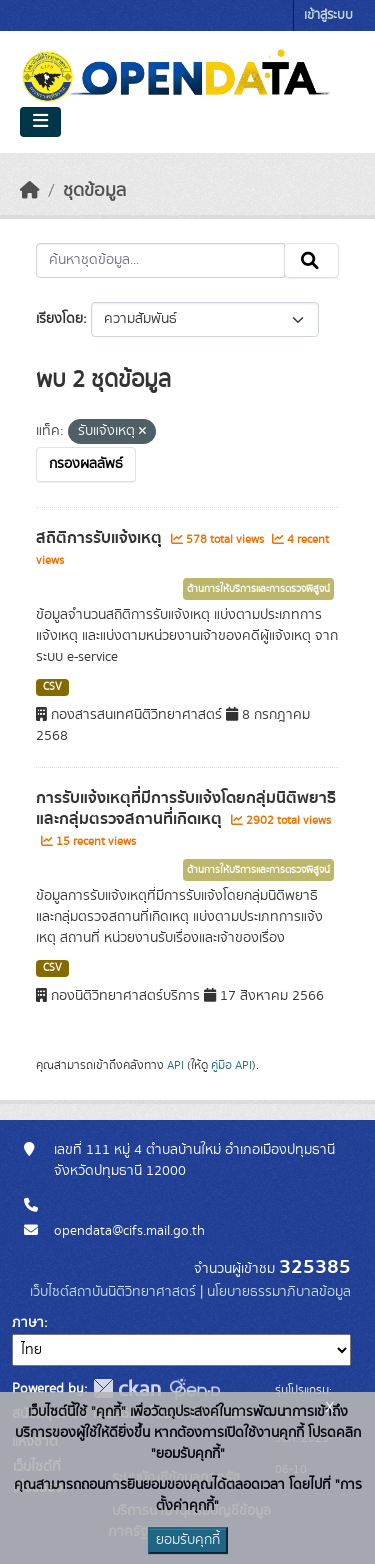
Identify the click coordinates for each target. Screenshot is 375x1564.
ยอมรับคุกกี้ (188, 1540)
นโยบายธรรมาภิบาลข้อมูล (279, 1292)
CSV (52, 687)
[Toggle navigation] (40, 122)
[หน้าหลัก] (30, 191)
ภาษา (28, 1323)
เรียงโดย (59, 319)
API (175, 1065)
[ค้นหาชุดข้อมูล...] (160, 261)
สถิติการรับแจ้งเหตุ (101, 538)
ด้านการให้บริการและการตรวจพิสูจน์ (258, 589)
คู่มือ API (231, 1065)
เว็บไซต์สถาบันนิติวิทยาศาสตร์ (113, 1292)
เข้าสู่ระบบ (328, 15)
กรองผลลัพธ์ (86, 464)
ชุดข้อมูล (94, 191)
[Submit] (311, 261)
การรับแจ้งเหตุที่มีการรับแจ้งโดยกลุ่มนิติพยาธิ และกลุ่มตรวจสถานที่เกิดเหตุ (186, 808)
